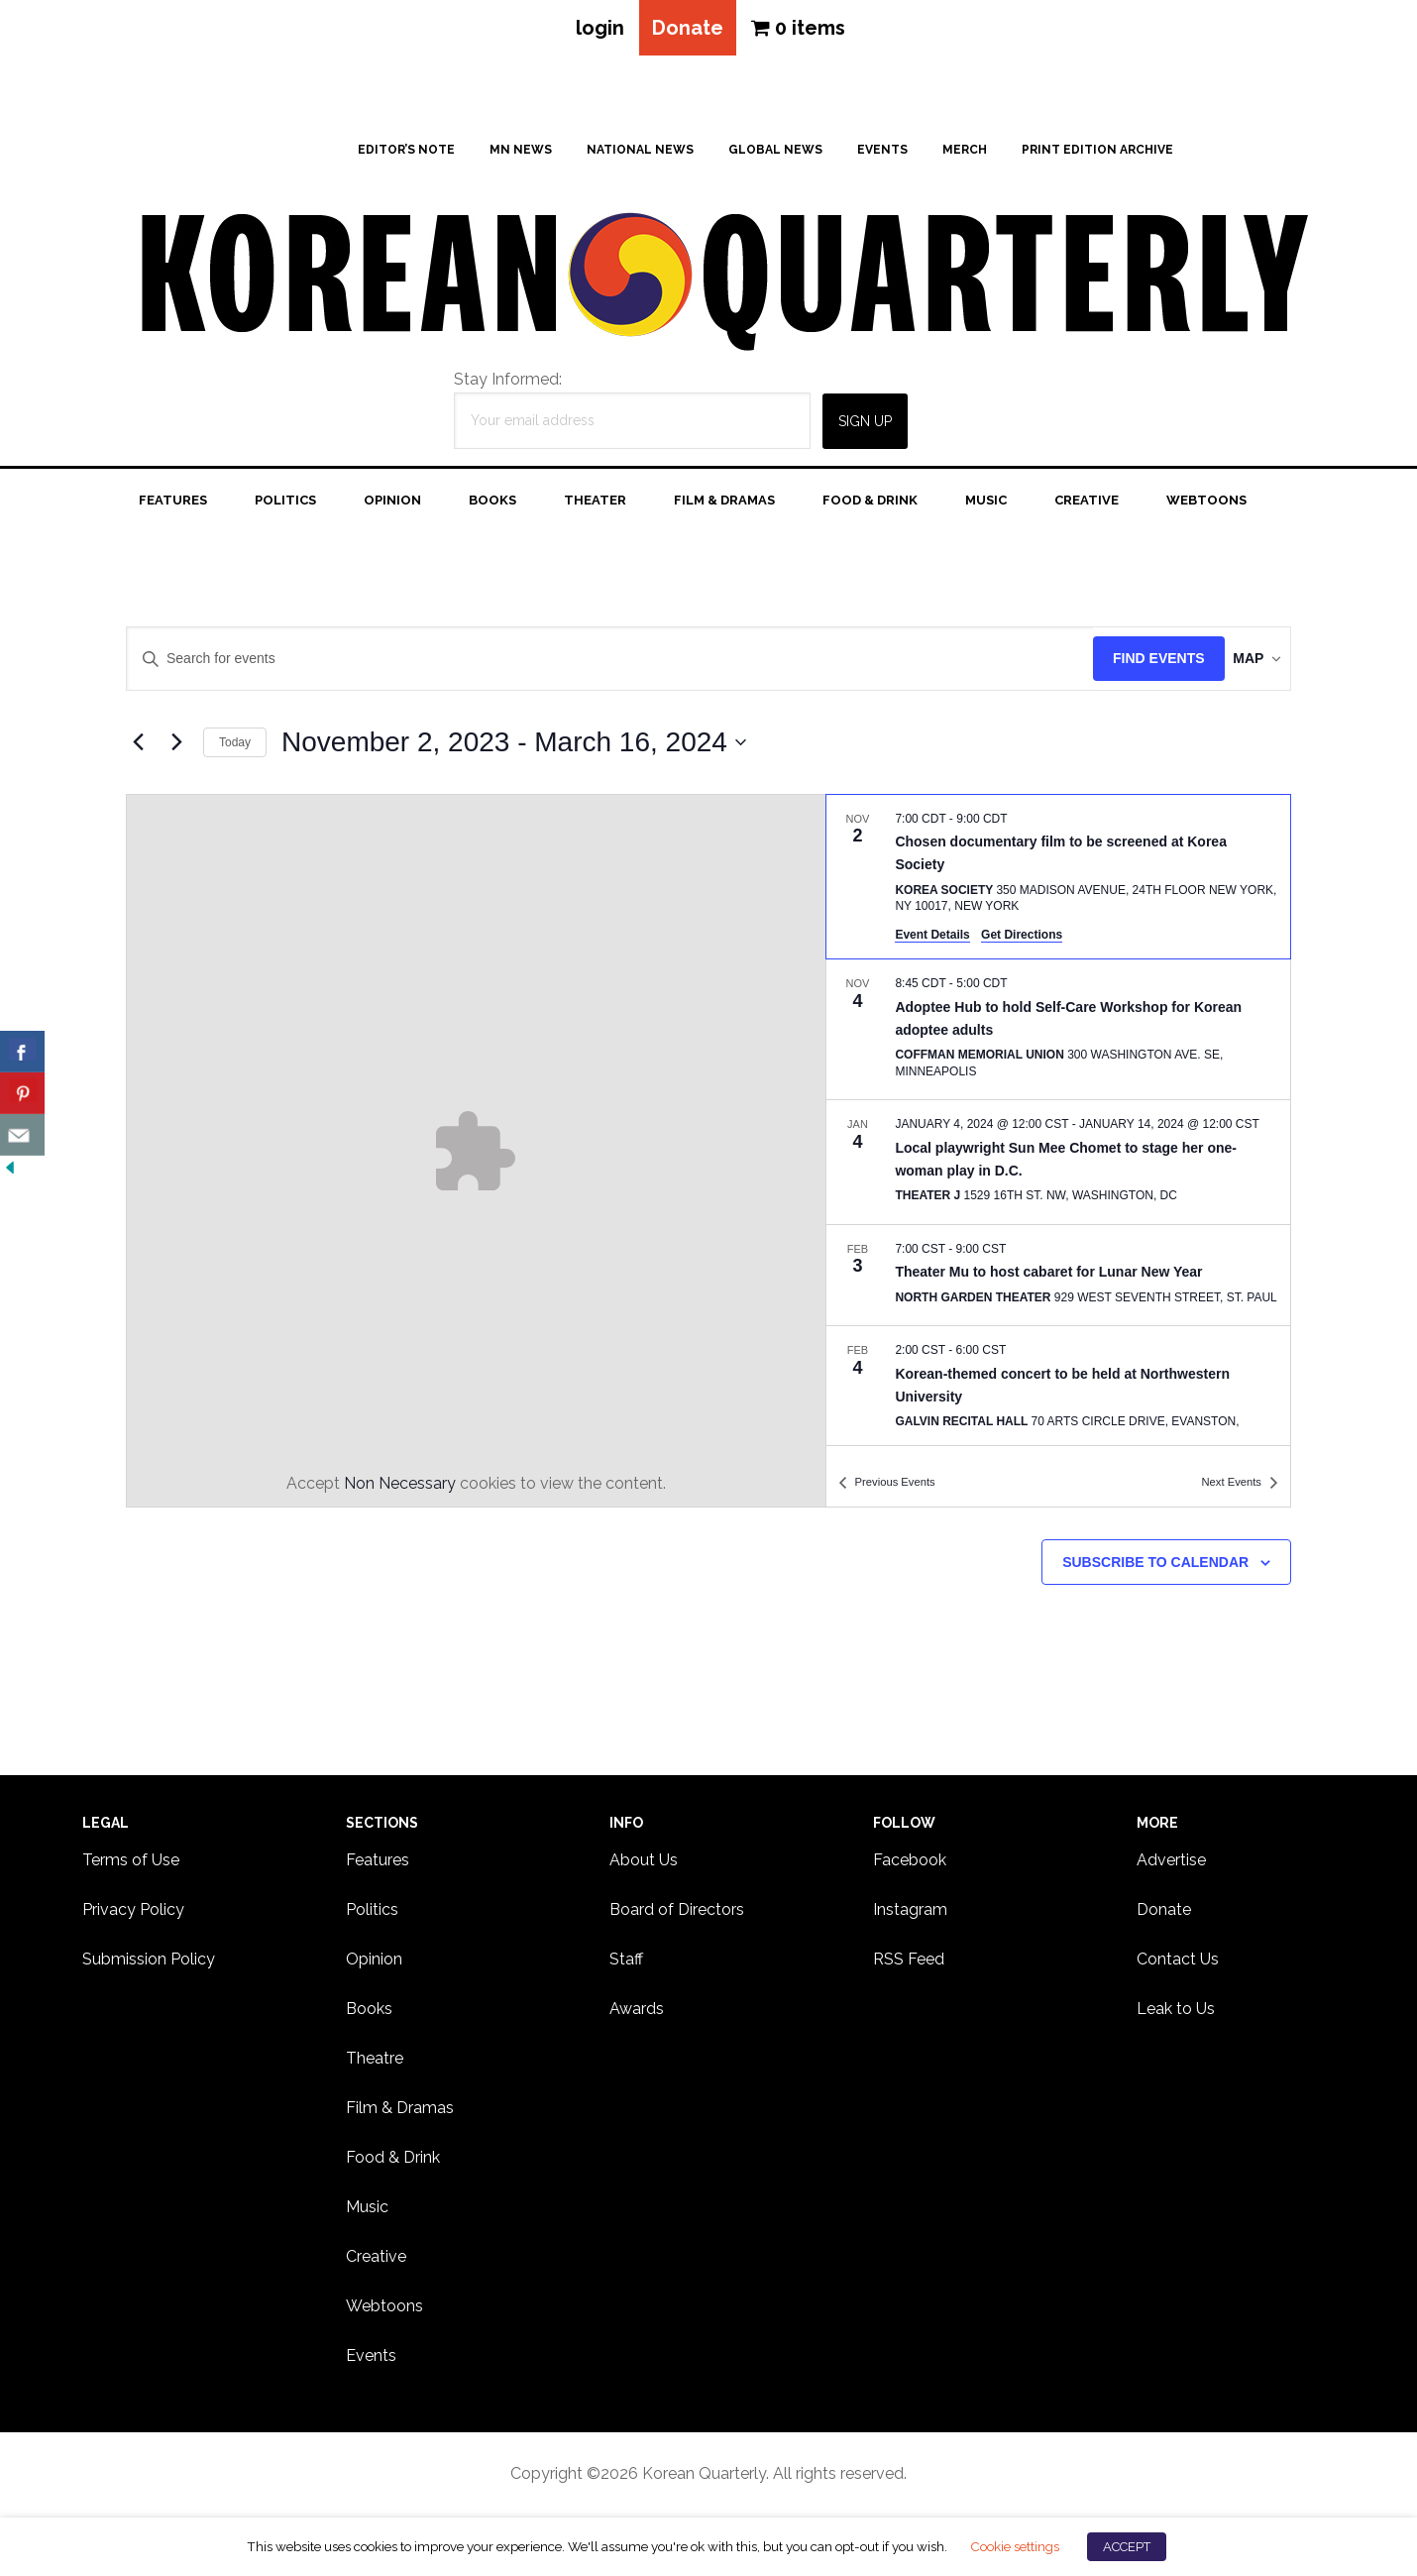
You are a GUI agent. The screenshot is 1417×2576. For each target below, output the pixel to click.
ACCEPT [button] (1126, 2546)
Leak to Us (1176, 2014)
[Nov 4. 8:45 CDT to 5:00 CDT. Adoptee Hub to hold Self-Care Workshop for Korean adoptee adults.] (1058, 1035)
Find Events (1128, 665)
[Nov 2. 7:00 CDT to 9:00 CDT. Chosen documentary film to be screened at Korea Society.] (1058, 883)
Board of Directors (676, 1915)
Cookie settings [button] (1014, 2546)
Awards (636, 2014)
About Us (643, 1865)
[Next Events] (176, 748)
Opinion (374, 1965)
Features (377, 1865)
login (591, 31)
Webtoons (384, 2311)
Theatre (374, 2064)
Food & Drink (393, 2163)
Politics (372, 1915)
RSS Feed (908, 1965)
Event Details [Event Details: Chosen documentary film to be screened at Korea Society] (932, 941)
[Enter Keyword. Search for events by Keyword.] (594, 665)
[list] (1058, 1126)
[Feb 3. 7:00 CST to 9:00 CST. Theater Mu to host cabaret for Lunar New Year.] (1058, 1281)
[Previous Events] (138, 748)
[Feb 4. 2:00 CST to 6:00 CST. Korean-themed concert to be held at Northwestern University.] (1058, 1394)
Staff (626, 1965)
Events (371, 2361)
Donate (687, 31)
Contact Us (1178, 1965)
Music (367, 2212)
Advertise (1171, 1865)
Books (369, 2014)
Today (235, 748)
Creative (376, 2262)
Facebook (909, 1865)
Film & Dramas (400, 2113)
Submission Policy (148, 1965)
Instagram (910, 1915)
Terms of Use (130, 1865)
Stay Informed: (508, 385)
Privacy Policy (133, 1915)
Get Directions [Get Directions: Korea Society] (1021, 941)
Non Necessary (400, 1489)
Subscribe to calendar (1155, 1568)
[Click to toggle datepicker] (513, 748)
